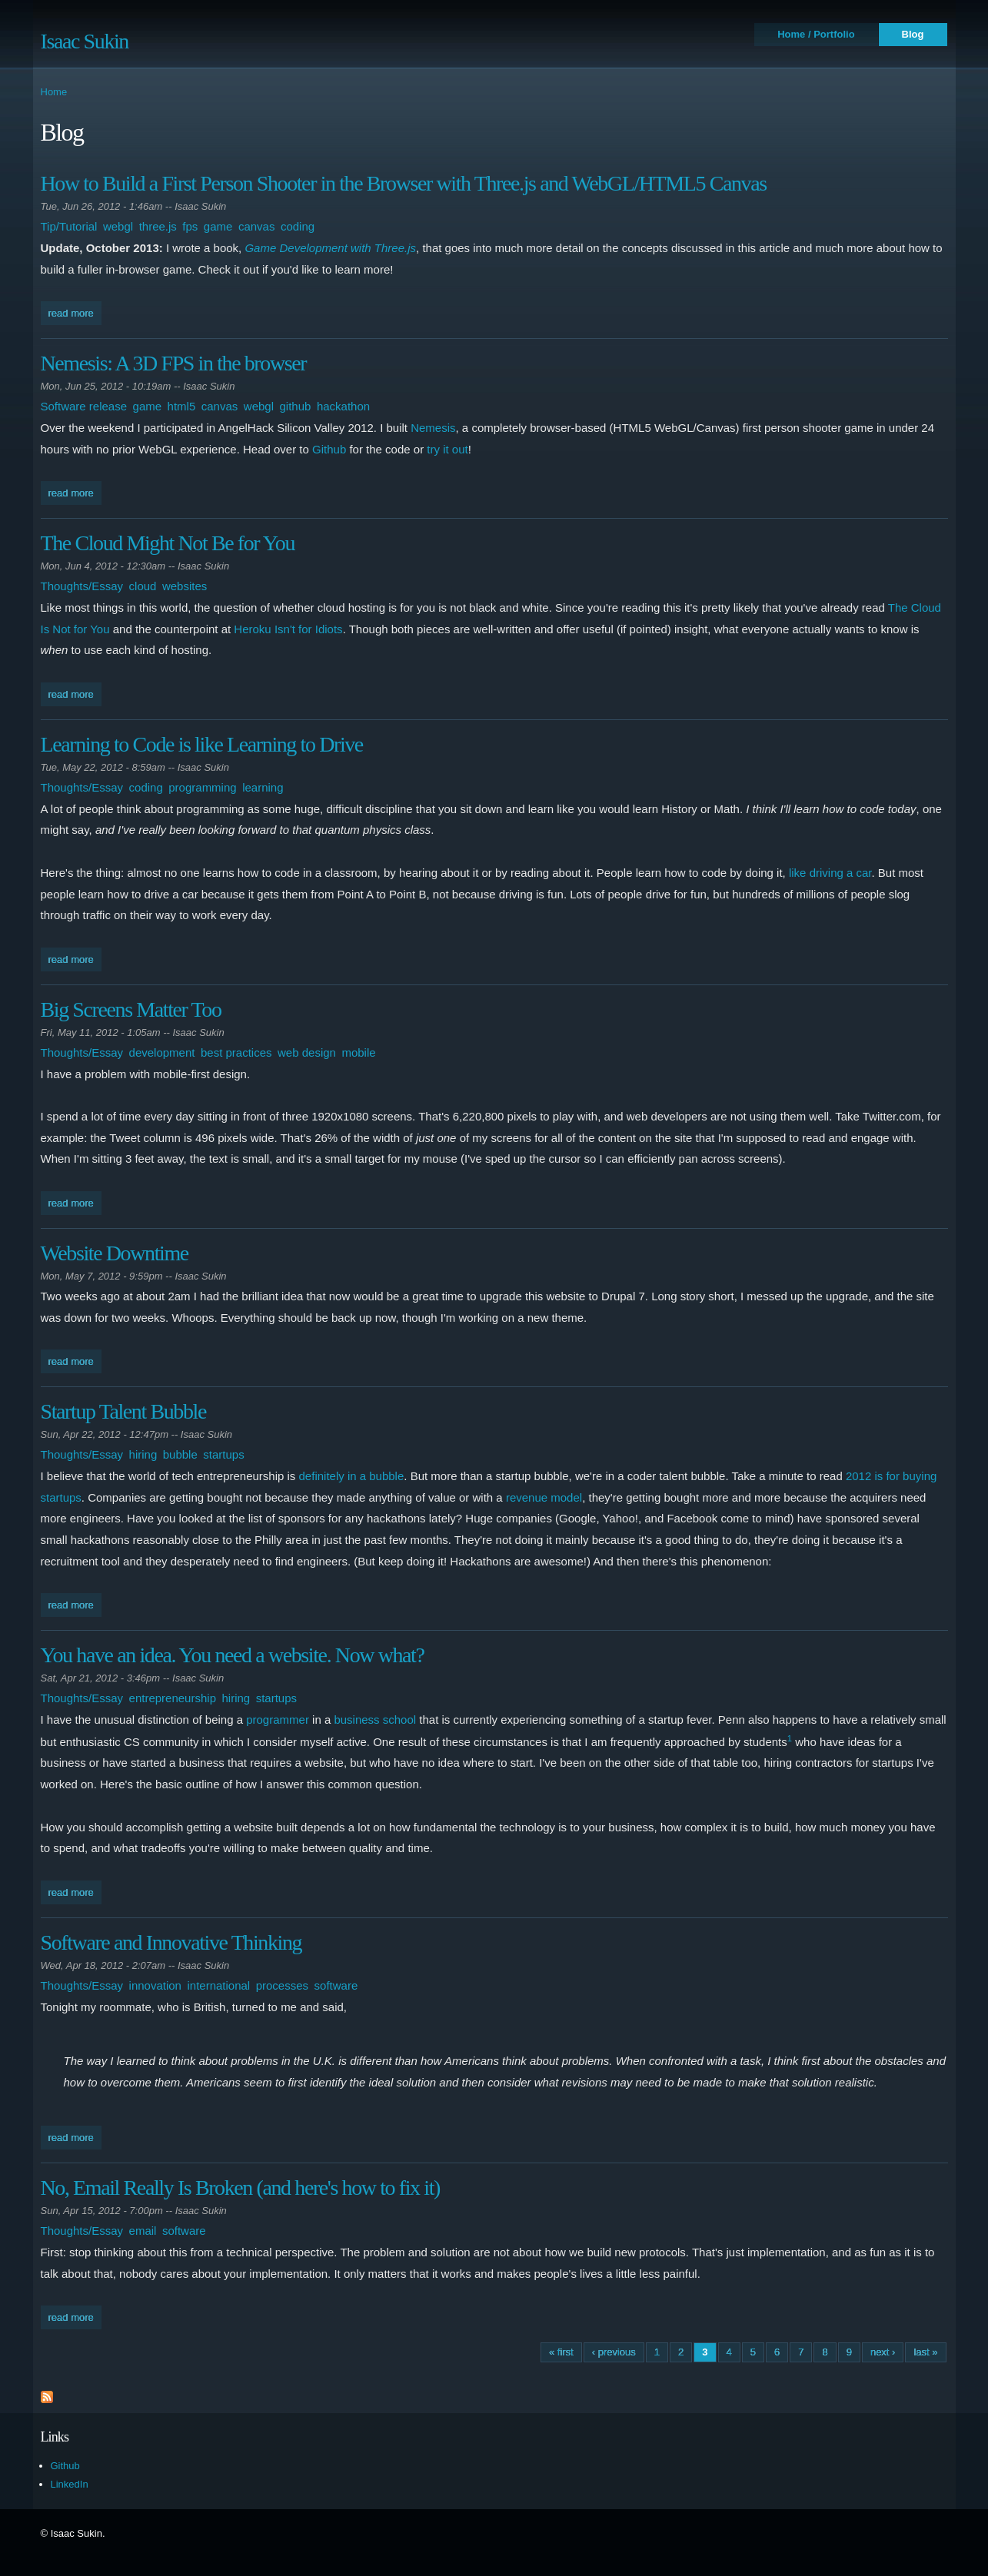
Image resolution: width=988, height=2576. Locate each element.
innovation (155, 1985)
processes (282, 1985)
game (218, 226)
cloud (143, 586)
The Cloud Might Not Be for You (168, 543)
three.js (158, 226)
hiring (143, 1454)
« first (561, 2352)
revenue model (544, 1497)
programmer (277, 1719)
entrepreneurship (172, 1698)
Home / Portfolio (815, 34)
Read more (74, 311)
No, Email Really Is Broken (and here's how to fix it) (241, 2187)
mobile (358, 1052)
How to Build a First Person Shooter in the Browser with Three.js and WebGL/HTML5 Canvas (404, 183)
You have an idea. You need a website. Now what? (232, 1655)
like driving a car (830, 872)
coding (297, 226)
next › (883, 2352)
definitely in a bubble (351, 1475)
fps (190, 226)
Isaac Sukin (84, 41)
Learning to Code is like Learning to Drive (202, 744)
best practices (236, 1052)
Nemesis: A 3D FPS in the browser (174, 363)
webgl (118, 226)
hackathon (343, 406)
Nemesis (433, 427)
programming (202, 787)
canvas (256, 226)
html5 (182, 406)
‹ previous (614, 2352)
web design (307, 1052)
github (295, 406)
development (162, 1052)
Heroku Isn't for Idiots (288, 629)
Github (329, 449)
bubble (180, 1454)
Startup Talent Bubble (123, 1411)
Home (54, 92)
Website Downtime (114, 1253)
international (218, 1985)
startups (223, 1454)
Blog (913, 34)
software (336, 1985)
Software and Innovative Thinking (171, 1942)
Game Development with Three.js (330, 247)
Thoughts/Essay (82, 586)
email (143, 2230)
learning (262, 787)
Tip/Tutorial (69, 226)
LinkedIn (69, 2484)
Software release (84, 406)
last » (925, 2352)
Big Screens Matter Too (131, 1009)
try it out (447, 449)
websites (184, 586)
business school (375, 1719)
